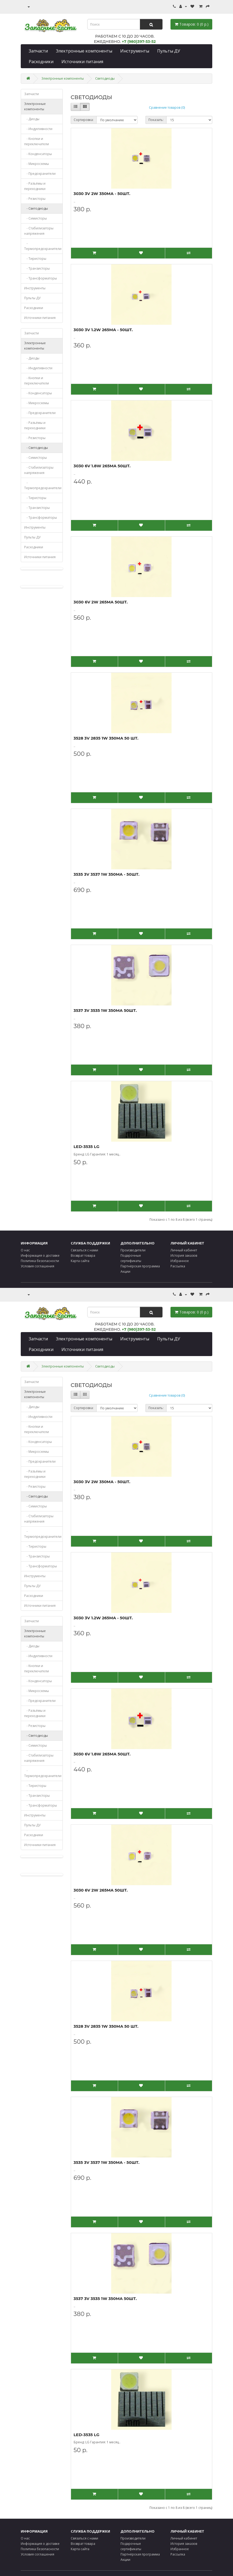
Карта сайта (80, 1261)
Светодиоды (105, 78)
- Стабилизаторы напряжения (38, 231)
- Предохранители (40, 173)
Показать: (156, 119)
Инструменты (134, 51)
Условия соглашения (37, 1266)
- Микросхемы (36, 163)
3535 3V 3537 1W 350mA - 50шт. (107, 874)
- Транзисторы (37, 268)
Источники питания (82, 61)
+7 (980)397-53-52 (139, 41)
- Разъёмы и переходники (34, 186)
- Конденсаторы (38, 154)
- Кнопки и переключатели (36, 141)
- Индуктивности (38, 129)
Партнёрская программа (140, 1266)
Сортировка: (84, 119)
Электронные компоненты (84, 51)
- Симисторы (35, 218)
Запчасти (38, 51)
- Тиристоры (35, 258)
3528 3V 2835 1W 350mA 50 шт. (106, 738)
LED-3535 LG (86, 1146)
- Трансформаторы (40, 278)
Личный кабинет (183, 1250)
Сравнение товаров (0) (167, 107)
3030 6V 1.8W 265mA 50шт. (102, 465)
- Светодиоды (36, 208)
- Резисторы (34, 198)
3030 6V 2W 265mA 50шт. (101, 602)
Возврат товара (83, 1255)
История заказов (183, 1255)
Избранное (179, 1261)
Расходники (41, 61)
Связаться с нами (84, 1250)
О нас (25, 1250)
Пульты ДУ (168, 51)
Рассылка (177, 1266)
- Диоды (31, 119)
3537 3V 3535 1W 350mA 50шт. (105, 1010)
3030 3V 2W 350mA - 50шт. (102, 193)
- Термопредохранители (42, 246)
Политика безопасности (40, 1261)
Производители (132, 1250)
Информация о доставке (40, 1255)
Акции (125, 1271)
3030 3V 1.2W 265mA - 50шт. (103, 329)
